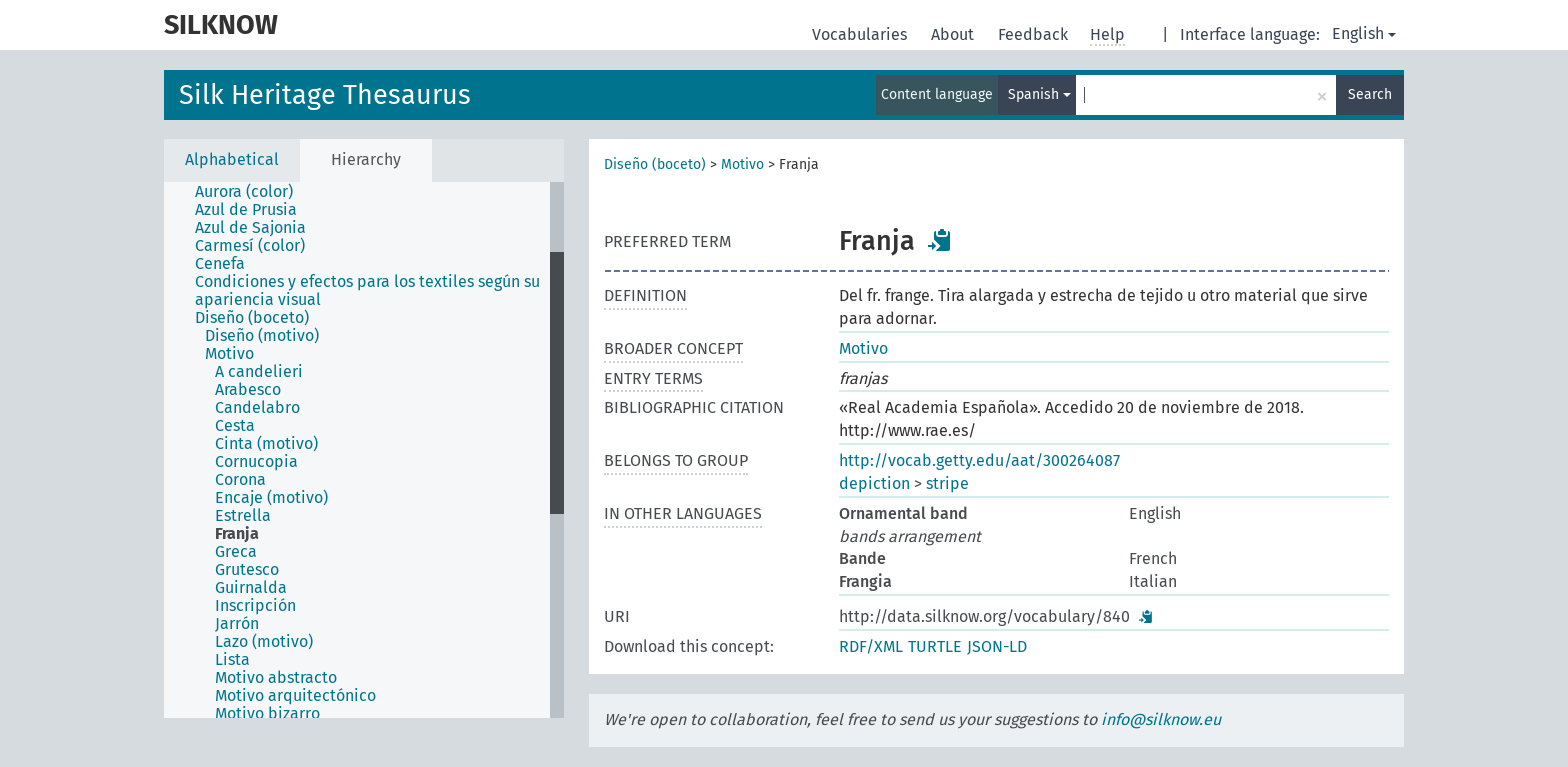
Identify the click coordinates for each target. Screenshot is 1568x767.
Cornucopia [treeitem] (256, 462)
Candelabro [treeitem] (257, 408)
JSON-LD (997, 646)
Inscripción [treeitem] (255, 606)
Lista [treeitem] (232, 660)
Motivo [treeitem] (229, 354)
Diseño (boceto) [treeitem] (252, 318)
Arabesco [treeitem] (248, 390)
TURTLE (935, 646)
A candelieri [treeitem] (259, 372)
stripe (947, 483)
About (954, 34)
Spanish (1039, 94)
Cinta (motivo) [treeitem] (266, 444)
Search (1370, 94)
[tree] (364, 450)
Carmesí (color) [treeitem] (250, 246)
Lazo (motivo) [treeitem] (264, 642)
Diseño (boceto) (655, 164)
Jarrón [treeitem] (237, 624)
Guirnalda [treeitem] (251, 588)
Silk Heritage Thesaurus (325, 95)
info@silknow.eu (1161, 719)
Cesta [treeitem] (235, 426)
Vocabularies (861, 34)
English (1364, 33)
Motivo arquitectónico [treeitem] (295, 696)
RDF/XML (871, 646)
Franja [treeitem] (237, 534)
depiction (874, 483)
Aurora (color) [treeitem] (244, 192)
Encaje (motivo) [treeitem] (271, 498)
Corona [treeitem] (240, 480)
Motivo (742, 164)
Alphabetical (232, 159)
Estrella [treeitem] (243, 516)
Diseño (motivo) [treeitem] (262, 336)
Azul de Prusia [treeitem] (246, 210)
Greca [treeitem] (236, 552)
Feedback (1035, 34)
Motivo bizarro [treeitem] (267, 714)
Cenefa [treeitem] (220, 264)
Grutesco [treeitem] (247, 570)
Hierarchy (366, 159)
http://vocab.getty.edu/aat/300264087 (979, 460)
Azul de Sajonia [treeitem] (250, 228)
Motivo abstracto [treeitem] (276, 678)
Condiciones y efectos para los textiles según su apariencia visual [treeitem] (367, 291)
